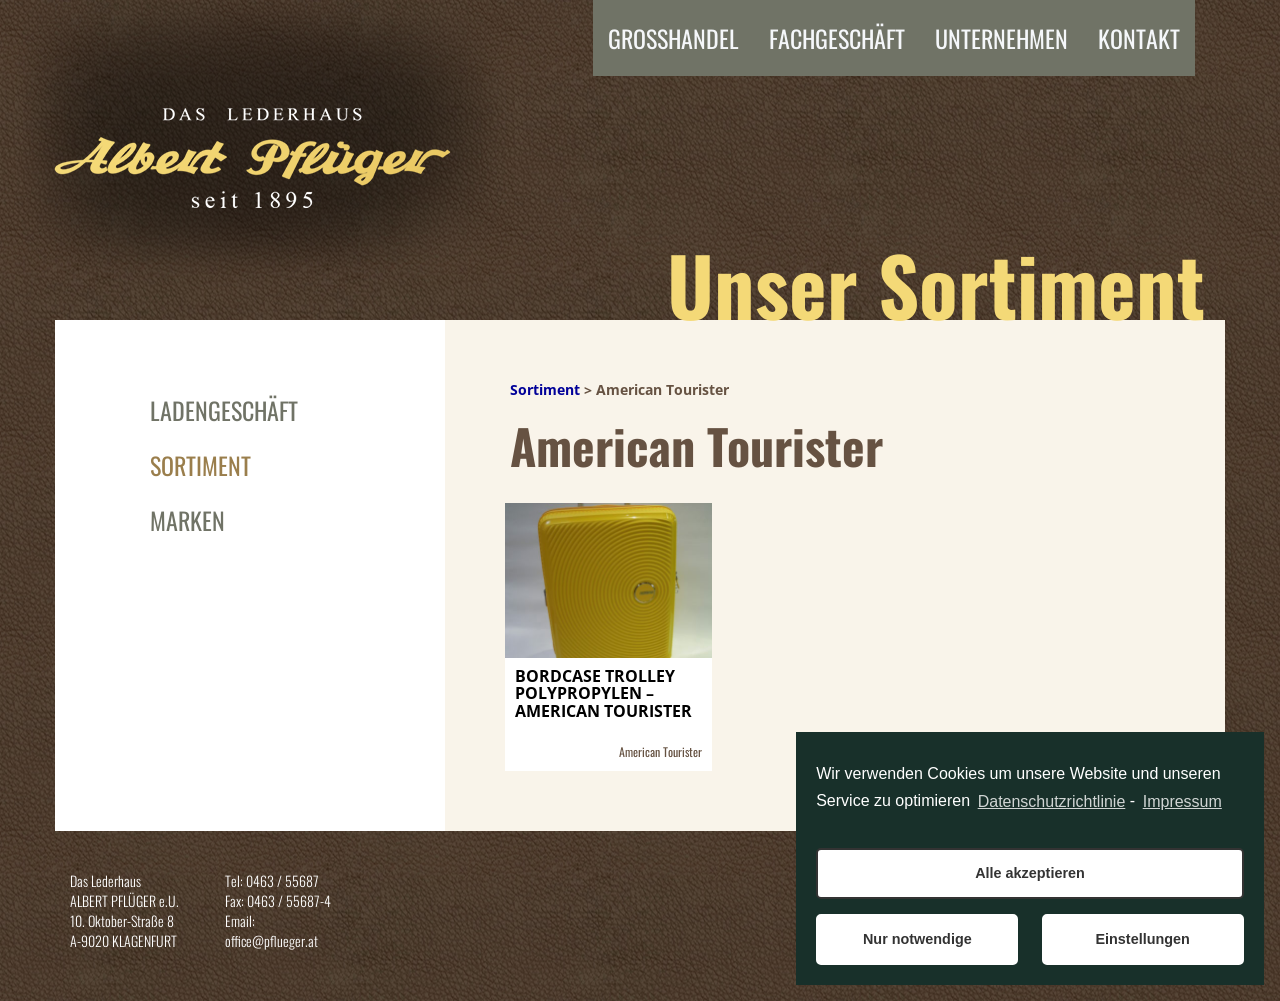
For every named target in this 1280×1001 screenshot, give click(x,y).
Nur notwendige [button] (917, 939)
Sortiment (200, 465)
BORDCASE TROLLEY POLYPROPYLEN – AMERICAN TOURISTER (603, 695)
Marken (187, 520)
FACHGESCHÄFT (837, 38)
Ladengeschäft (224, 410)
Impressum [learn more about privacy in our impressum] (1182, 801)
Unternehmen (1001, 38)
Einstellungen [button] (1142, 939)
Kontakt (1139, 38)
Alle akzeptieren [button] (1030, 873)
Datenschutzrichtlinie (1052, 801)
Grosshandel (673, 38)
